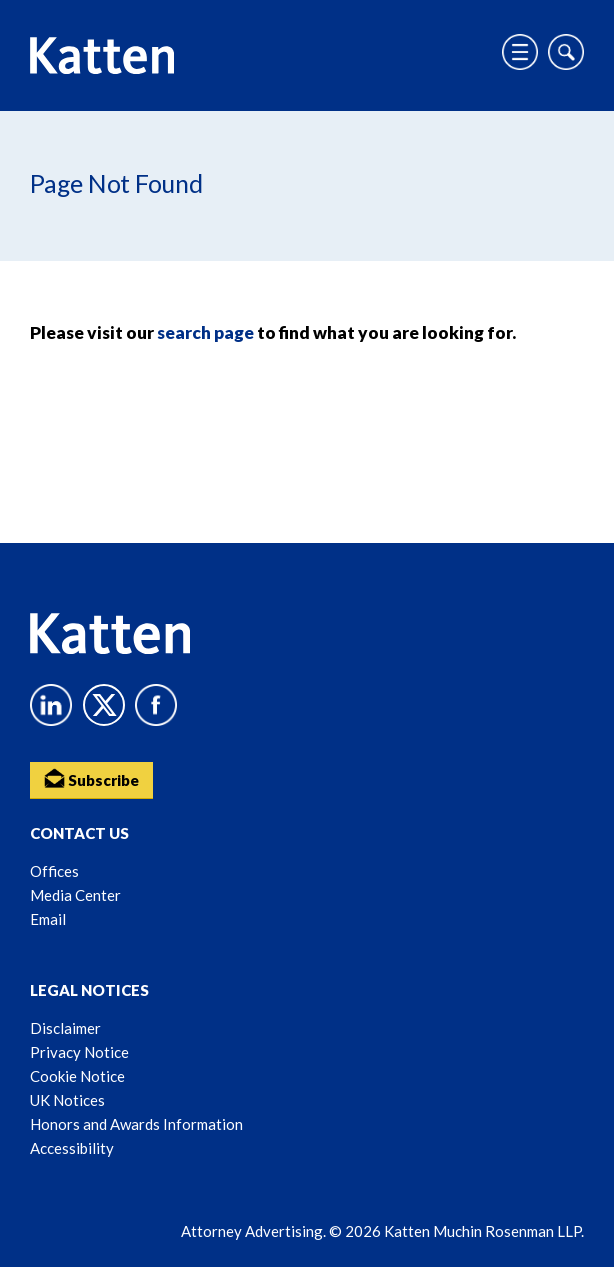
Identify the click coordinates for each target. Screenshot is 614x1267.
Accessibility (72, 1148)
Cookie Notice (77, 1076)
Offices (54, 871)
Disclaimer (65, 1028)
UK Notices (67, 1100)
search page (205, 332)
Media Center (75, 895)
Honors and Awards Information (136, 1124)
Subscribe (91, 778)
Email (48, 919)
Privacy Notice (79, 1052)
